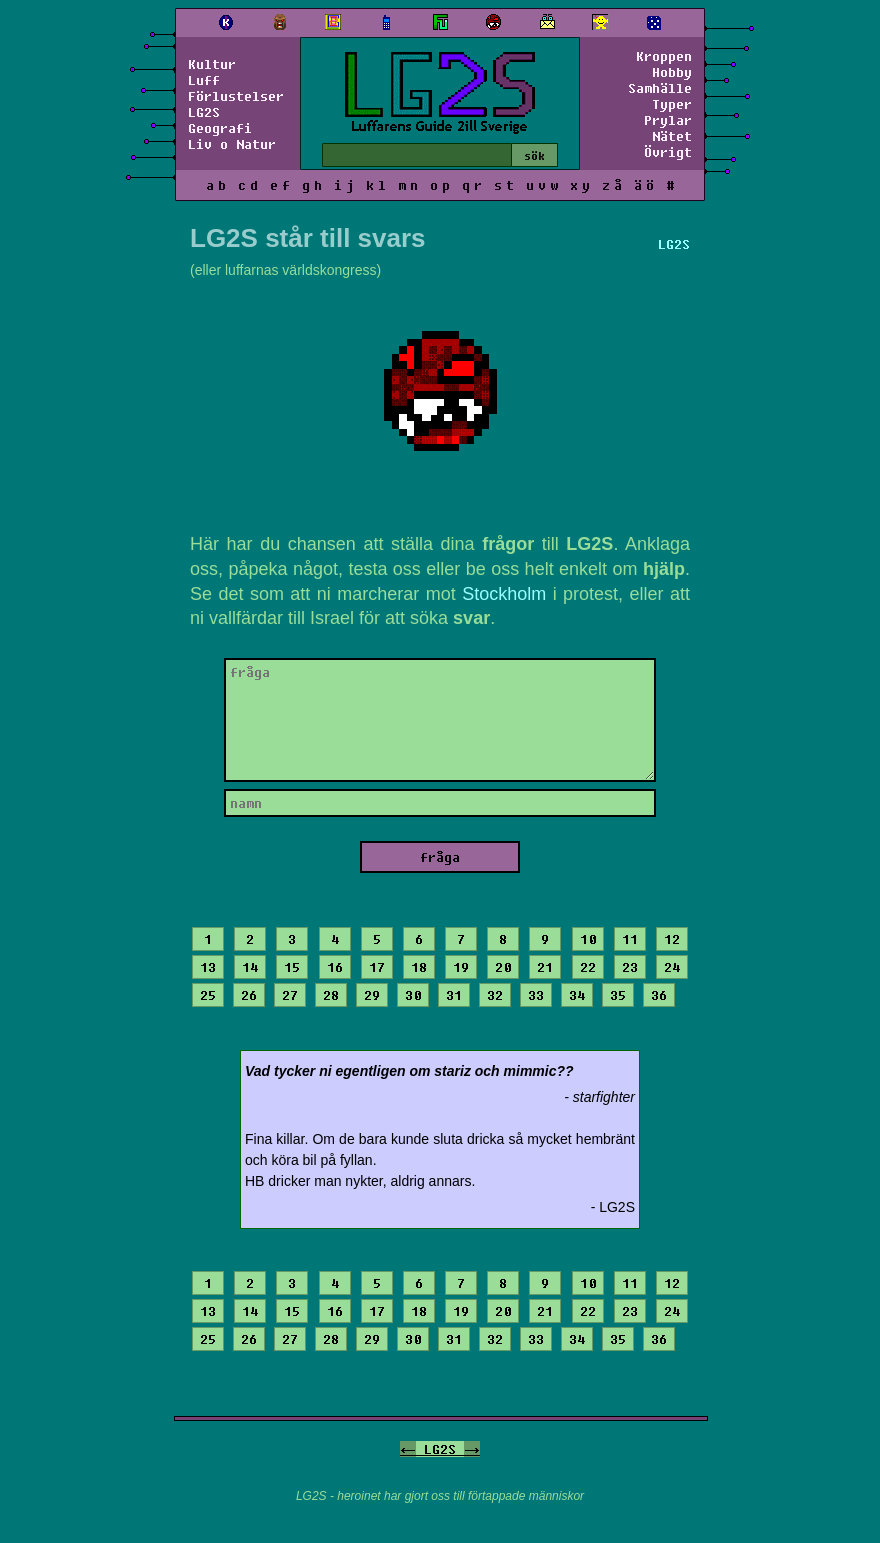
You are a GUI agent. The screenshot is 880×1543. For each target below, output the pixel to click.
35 (618, 995)
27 (290, 995)
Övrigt (668, 152)
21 (545, 967)
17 (377, 967)
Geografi (220, 128)
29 (372, 995)
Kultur (212, 64)
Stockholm (504, 594)
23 (630, 967)
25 (208, 995)
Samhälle (660, 88)
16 (335, 967)
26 (249, 995)
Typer (672, 104)
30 (413, 995)
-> (472, 1449)
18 (419, 967)
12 (672, 939)
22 (588, 967)
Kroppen (664, 56)
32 (495, 995)
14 (250, 967)
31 (454, 995)
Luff (204, 80)
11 (630, 939)
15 (292, 967)
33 (536, 995)
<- (408, 1449)
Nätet (672, 136)
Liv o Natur (232, 144)
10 (588, 939)
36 (659, 995)
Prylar (668, 120)
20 (503, 967)
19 (461, 967)
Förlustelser (236, 96)
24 (672, 967)
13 (208, 967)
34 (577, 995)
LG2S (204, 112)
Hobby (672, 72)
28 (331, 995)
